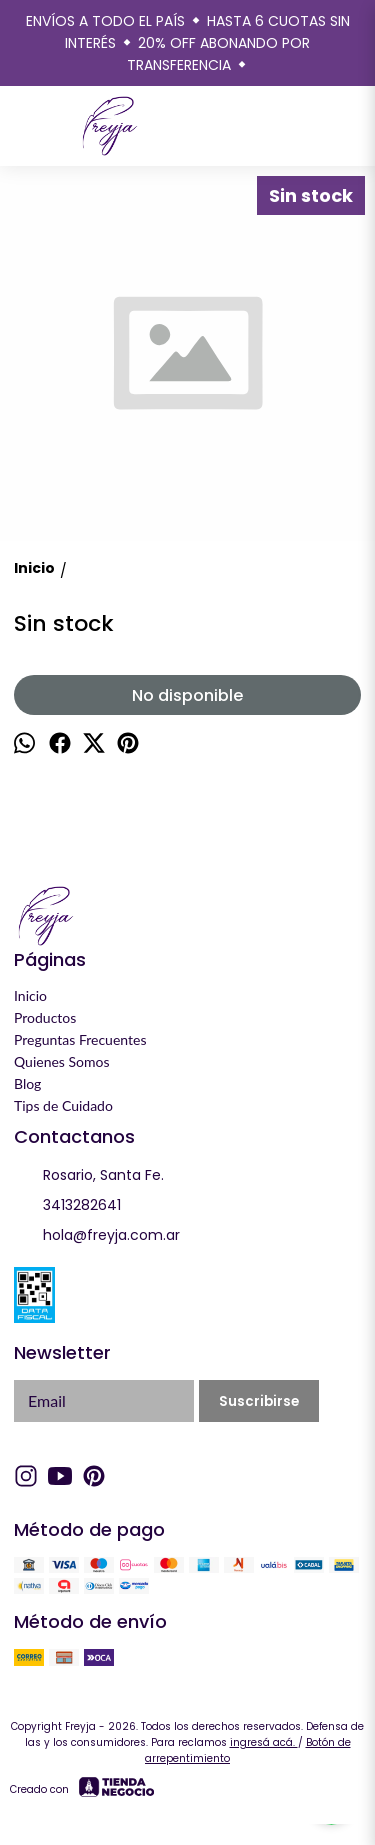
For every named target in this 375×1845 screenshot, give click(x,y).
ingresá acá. (264, 1742)
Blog (27, 1083)
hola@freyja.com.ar (97, 1236)
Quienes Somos (62, 1061)
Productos (45, 1017)
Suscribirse (259, 1401)
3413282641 (67, 1206)
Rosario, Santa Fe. (89, 1176)
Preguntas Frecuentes (80, 1039)
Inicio (30, 995)
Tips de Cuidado (63, 1105)
